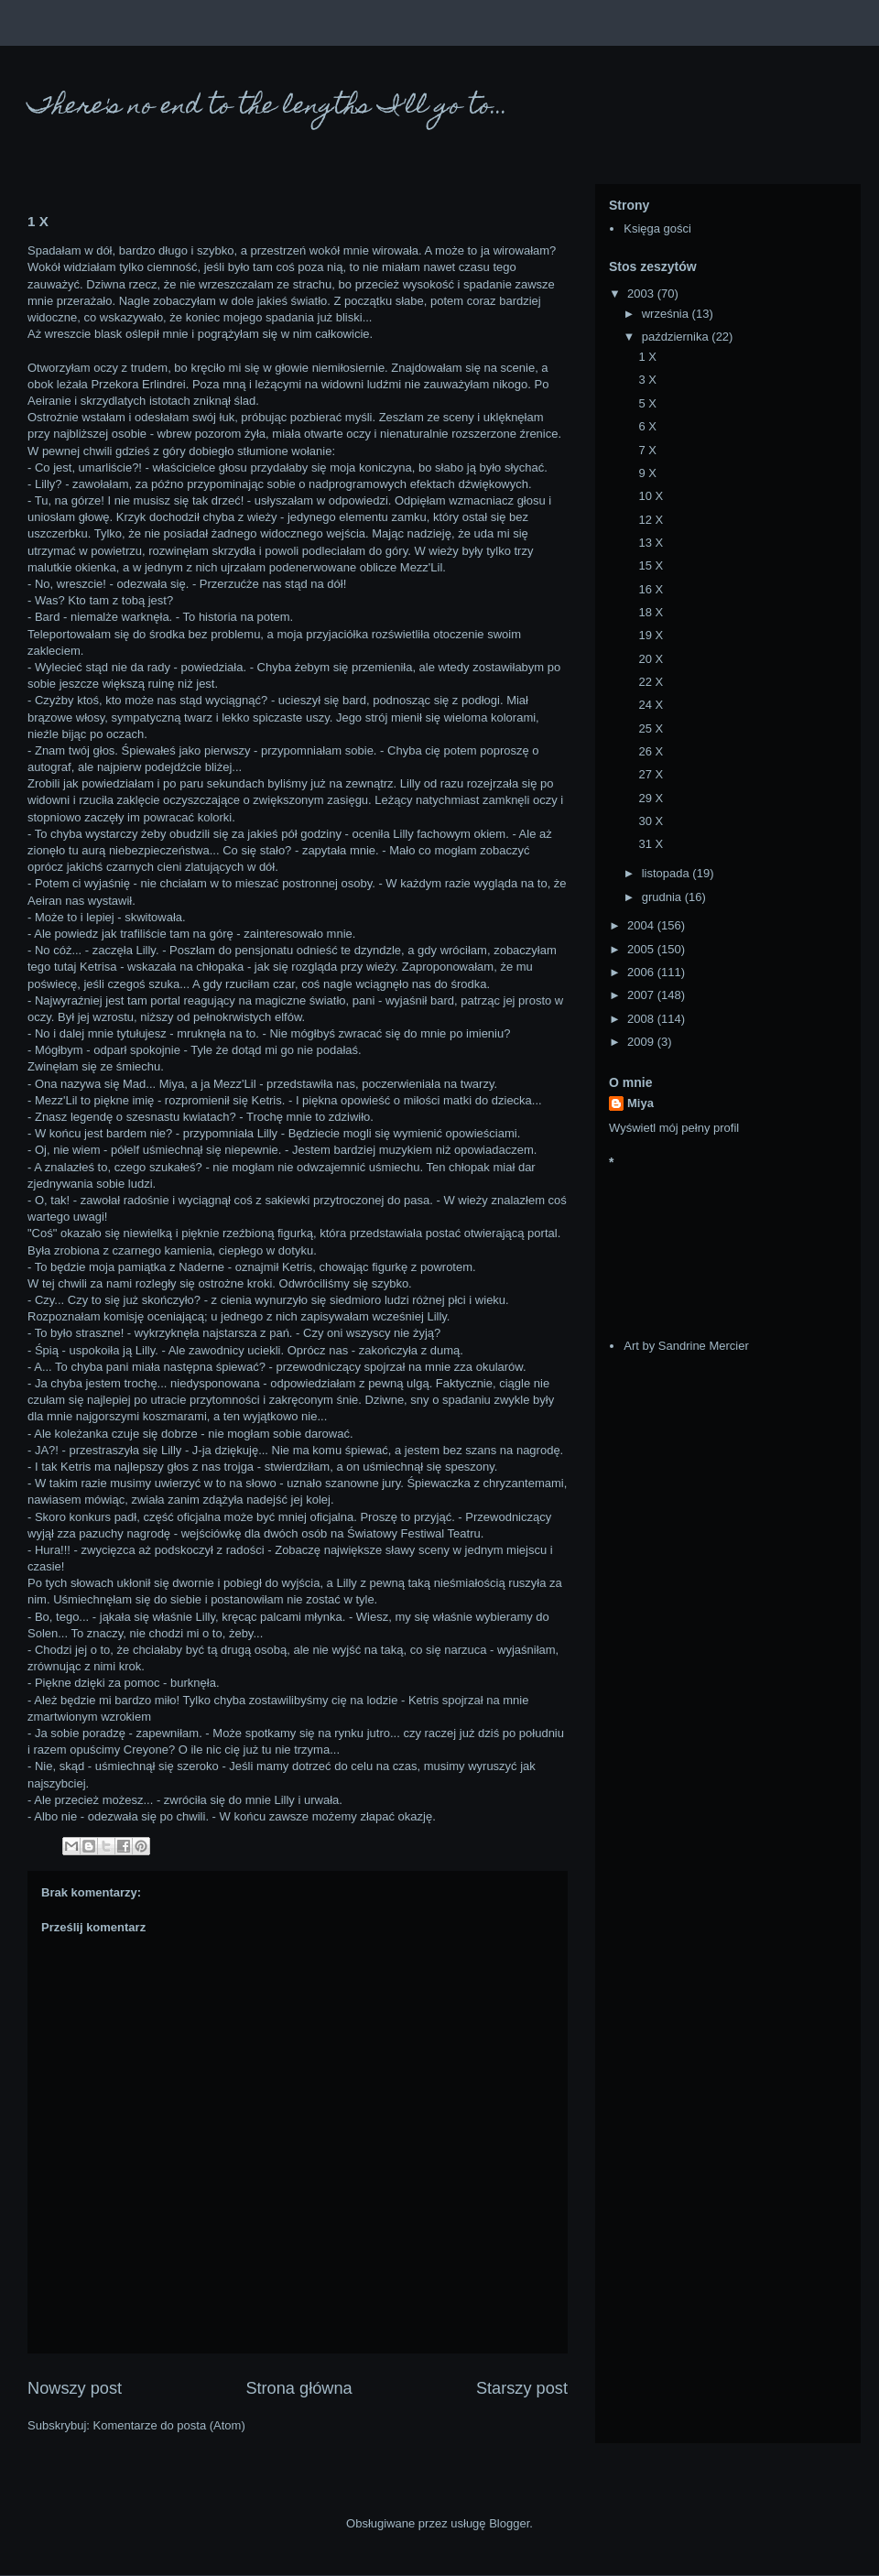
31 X (650, 844)
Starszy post (522, 2388)
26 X (650, 751)
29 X (650, 798)
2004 (642, 925)
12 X (650, 520)
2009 (642, 1042)
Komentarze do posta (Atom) (169, 2425)
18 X (650, 612)
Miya (640, 1103)
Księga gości (657, 228)
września (667, 314)
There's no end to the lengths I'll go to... (267, 107)
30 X (650, 821)
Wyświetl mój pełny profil (674, 1128)
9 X (647, 473)
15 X (650, 565)
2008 (642, 1019)
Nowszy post (74, 2388)
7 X (647, 450)
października (677, 336)
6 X (647, 426)
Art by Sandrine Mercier (686, 1346)
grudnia (663, 897)
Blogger (509, 2523)
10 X (650, 496)
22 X (650, 682)
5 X (647, 403)
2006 (642, 972)
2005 (642, 949)
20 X (650, 659)
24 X (650, 705)
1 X (647, 357)
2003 (642, 293)
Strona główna (298, 2388)
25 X (650, 728)
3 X (647, 379)
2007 (642, 995)
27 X (650, 774)
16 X (650, 589)
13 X (650, 542)
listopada (667, 873)
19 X (650, 635)
